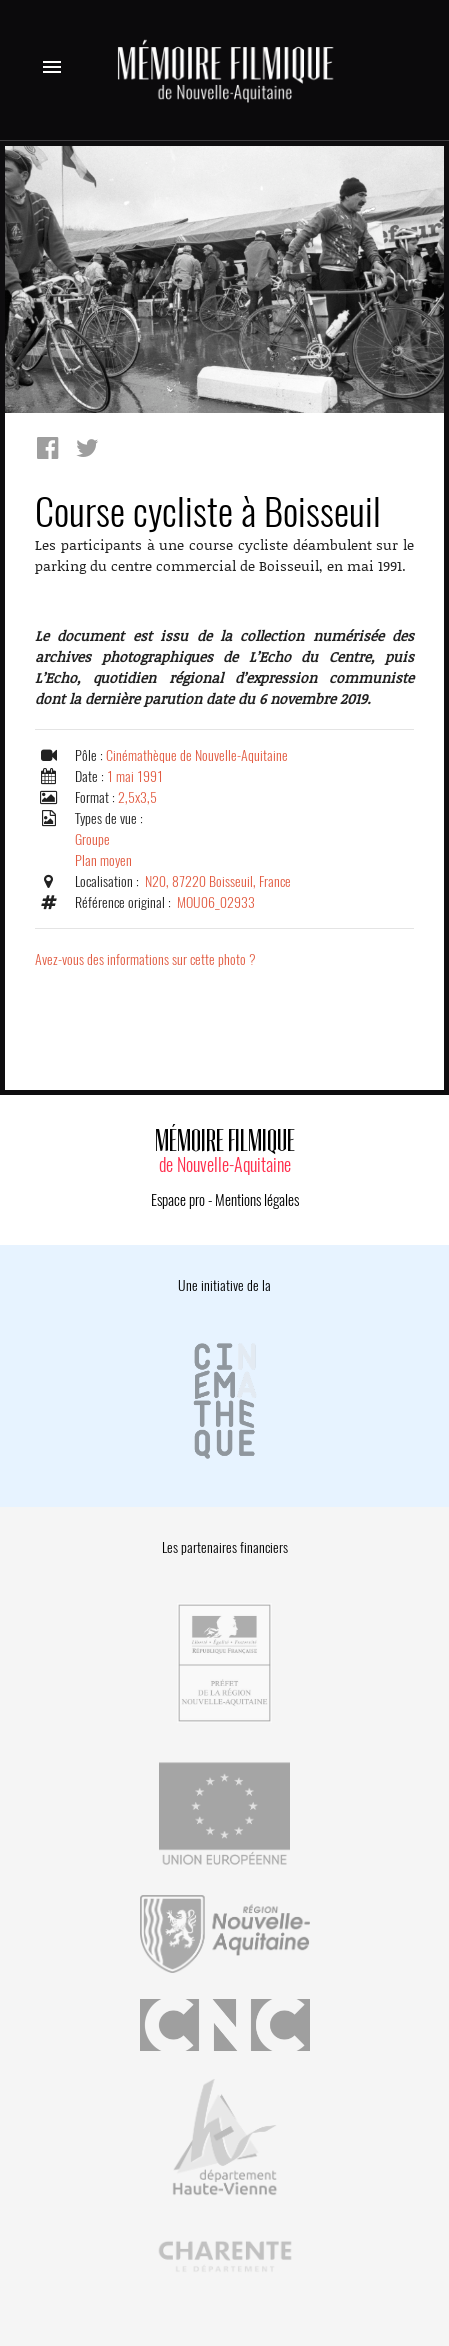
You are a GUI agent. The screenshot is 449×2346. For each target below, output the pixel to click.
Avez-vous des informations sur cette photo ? (145, 959)
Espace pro (178, 1200)
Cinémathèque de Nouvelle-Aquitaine (197, 755)
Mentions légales (257, 1200)
